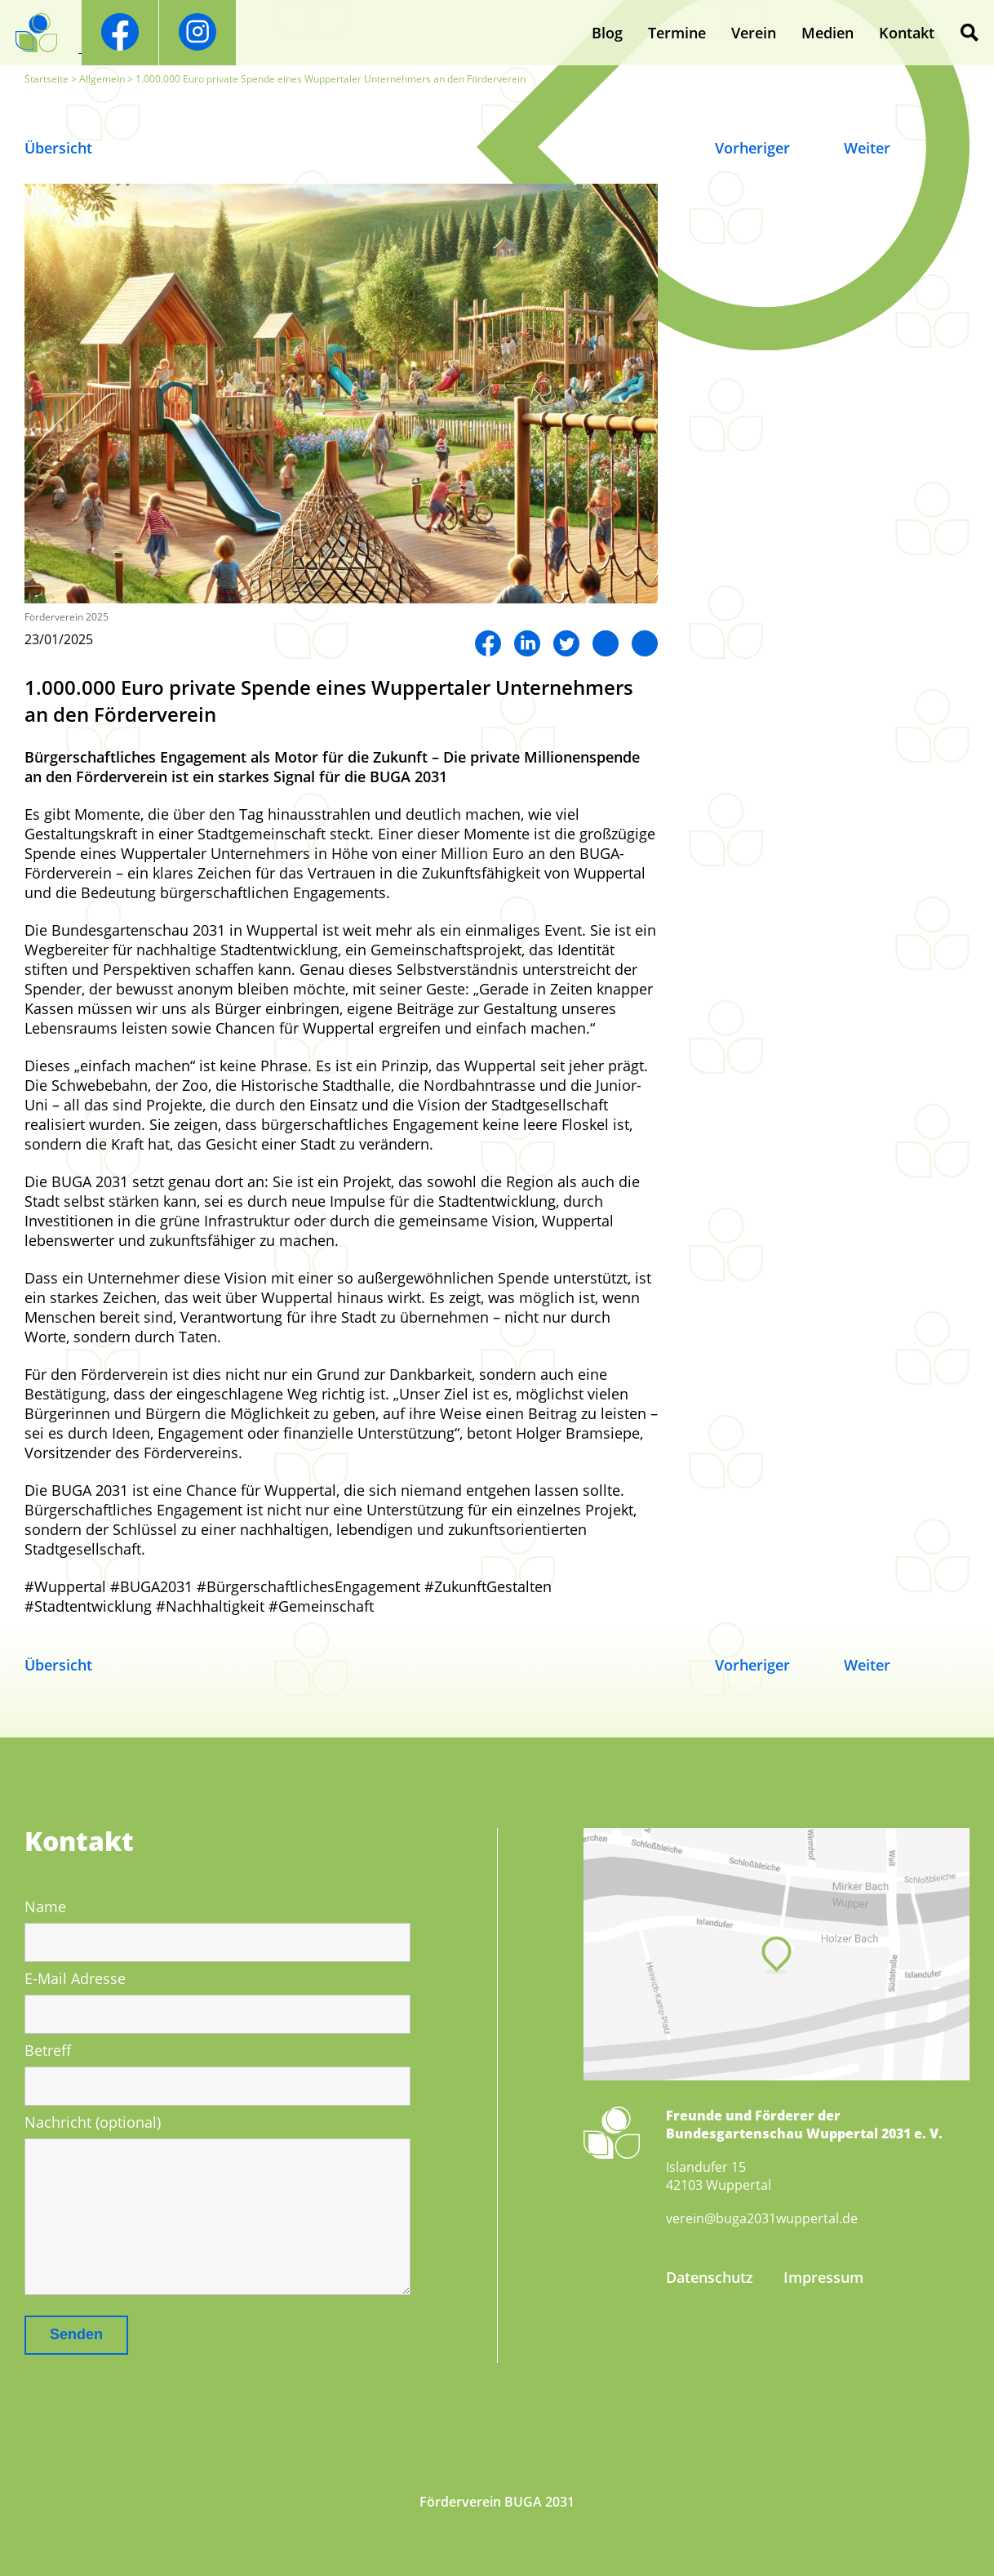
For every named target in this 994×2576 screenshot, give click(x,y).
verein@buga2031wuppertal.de (762, 2218)
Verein (753, 32)
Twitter (566, 643)
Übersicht (58, 148)
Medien (827, 32)
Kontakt (906, 32)
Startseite (46, 79)
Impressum (823, 2277)
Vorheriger (752, 147)
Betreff (47, 2050)
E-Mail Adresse (75, 1978)
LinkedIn (527, 643)
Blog (607, 32)
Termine (677, 32)
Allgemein (102, 79)
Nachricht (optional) (92, 2122)
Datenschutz (709, 2277)
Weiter (867, 147)
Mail (645, 643)
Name (45, 1906)
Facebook (488, 643)
